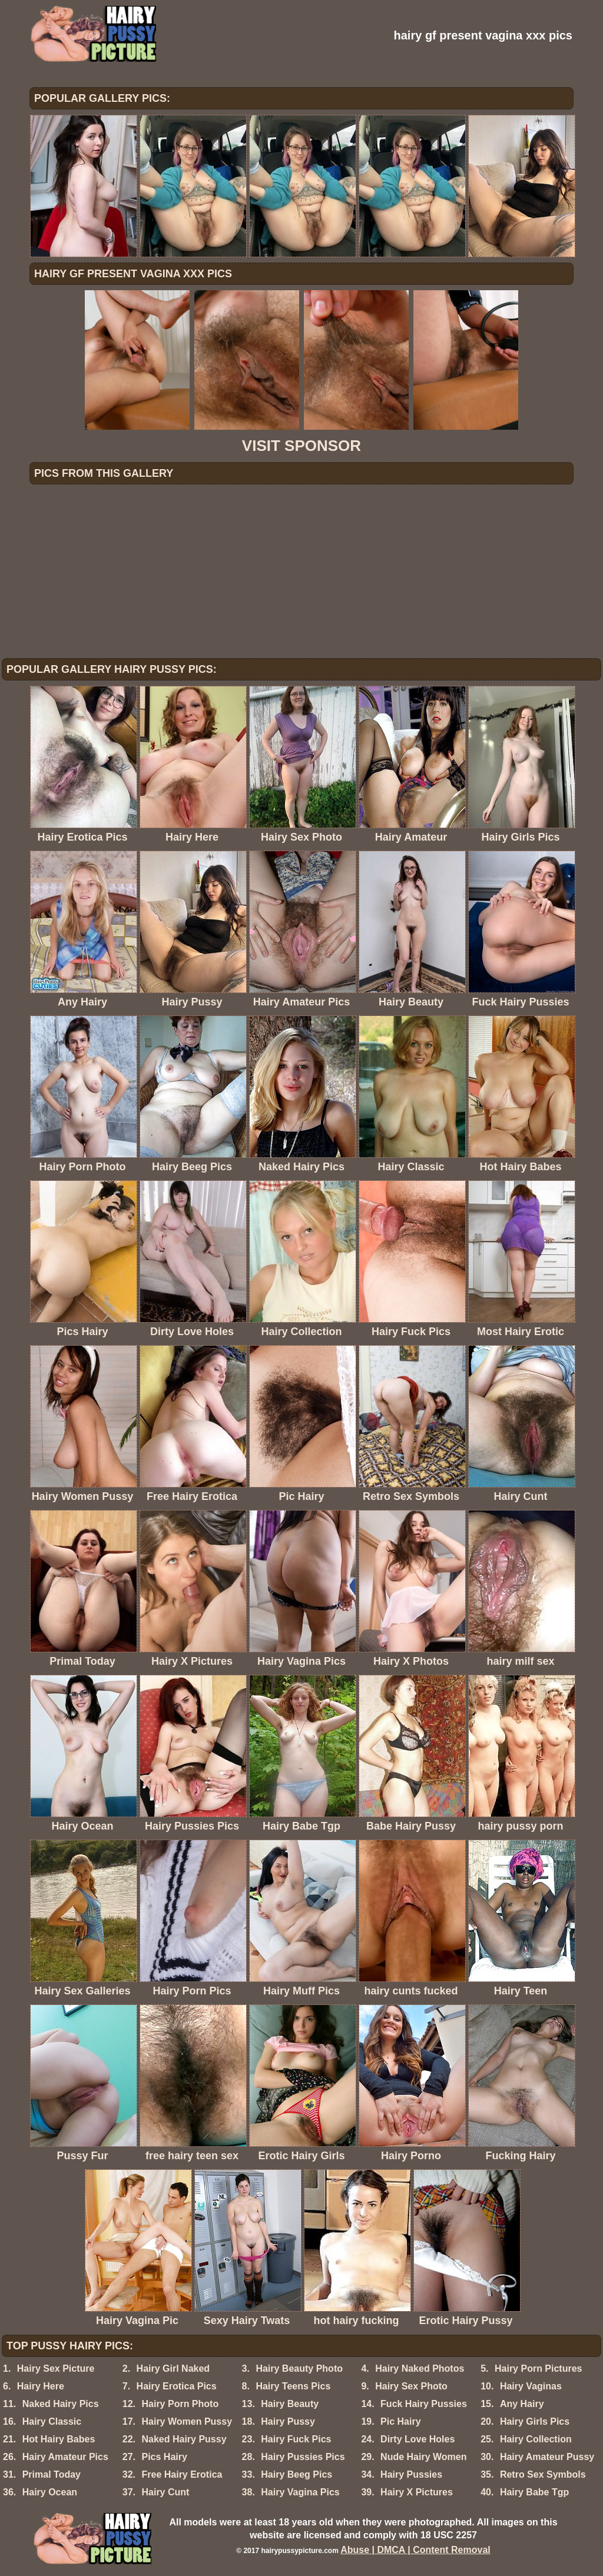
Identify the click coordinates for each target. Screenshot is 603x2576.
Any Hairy (522, 2404)
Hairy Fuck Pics (296, 2439)
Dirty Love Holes (417, 2439)
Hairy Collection (536, 2439)
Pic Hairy (400, 2421)
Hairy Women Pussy (186, 2421)
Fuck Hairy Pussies (423, 2404)
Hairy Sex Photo (411, 2386)
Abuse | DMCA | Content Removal (415, 2550)
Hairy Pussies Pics (302, 2457)
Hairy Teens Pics (293, 2386)
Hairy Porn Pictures (538, 2368)
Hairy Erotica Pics (177, 2386)
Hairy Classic (52, 2421)
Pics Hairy (164, 2457)
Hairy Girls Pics (534, 2421)
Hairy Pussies (411, 2474)
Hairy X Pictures (416, 2492)
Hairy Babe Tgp (534, 2492)
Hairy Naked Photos (419, 2368)
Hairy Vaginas (531, 2386)
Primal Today (51, 2474)
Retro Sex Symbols (543, 2474)
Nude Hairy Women (423, 2457)
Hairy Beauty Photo (299, 2368)
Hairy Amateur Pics (65, 2457)
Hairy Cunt (165, 2492)
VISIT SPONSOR (301, 445)
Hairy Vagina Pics (300, 2492)
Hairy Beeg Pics (296, 2474)
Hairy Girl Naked (173, 2368)
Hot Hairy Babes (58, 2439)
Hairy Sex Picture (56, 2368)
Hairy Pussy (288, 2421)
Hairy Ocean (49, 2492)
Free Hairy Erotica (181, 2474)
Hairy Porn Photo (179, 2404)
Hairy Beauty (290, 2404)
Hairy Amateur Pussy (547, 2457)
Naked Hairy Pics (60, 2404)
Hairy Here (40, 2386)
